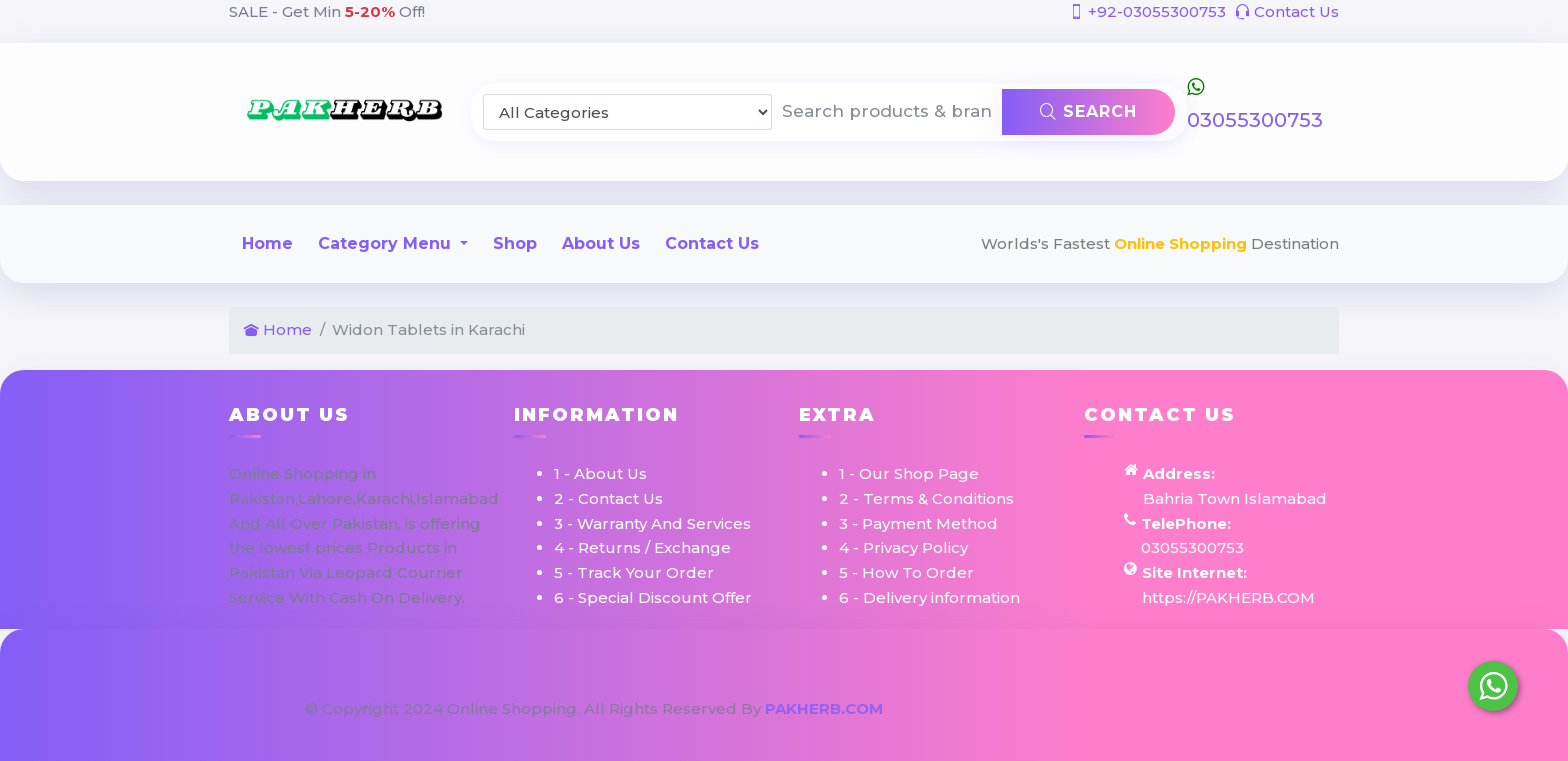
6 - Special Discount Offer (653, 597)
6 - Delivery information (929, 597)
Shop (515, 243)
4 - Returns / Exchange (642, 547)
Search (1088, 111)
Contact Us (1287, 11)
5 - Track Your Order (634, 572)
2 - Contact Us (608, 498)
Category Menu (387, 243)
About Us (601, 243)
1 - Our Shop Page (909, 473)
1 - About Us (600, 473)
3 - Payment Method (918, 523)
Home (267, 243)
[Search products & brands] (887, 112)
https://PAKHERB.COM (1228, 597)
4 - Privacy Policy (903, 547)
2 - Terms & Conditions (926, 498)
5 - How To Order (906, 572)
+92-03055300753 (1147, 11)
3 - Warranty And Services (652, 523)
